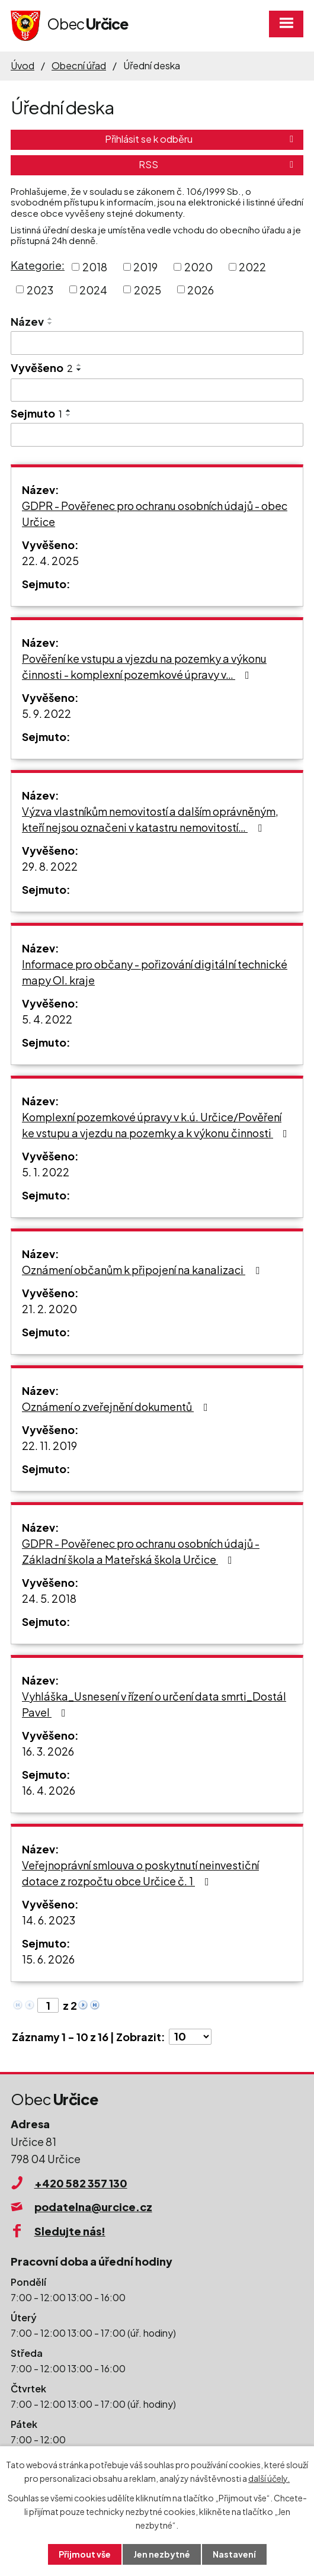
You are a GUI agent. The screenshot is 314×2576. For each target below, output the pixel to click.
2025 (147, 289)
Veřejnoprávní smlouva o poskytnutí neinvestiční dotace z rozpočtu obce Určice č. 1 (140, 1873)
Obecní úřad (79, 65)
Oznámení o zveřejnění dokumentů (117, 1406)
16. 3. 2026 (48, 1751)
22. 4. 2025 (50, 560)
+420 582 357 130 (80, 2183)
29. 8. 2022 (50, 866)
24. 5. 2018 (49, 1598)
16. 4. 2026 (48, 1790)
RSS (218, 164)
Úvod (22, 65)
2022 (252, 267)
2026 (200, 289)
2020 (198, 267)
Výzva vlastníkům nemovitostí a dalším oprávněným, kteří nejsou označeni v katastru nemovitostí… (150, 819)
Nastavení (234, 2554)
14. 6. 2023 (48, 1920)
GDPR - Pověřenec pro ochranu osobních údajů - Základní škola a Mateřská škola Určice (140, 1551)
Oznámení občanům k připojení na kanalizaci (143, 1269)
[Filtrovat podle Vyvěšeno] (157, 390)
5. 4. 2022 (47, 1019)
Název (27, 321)
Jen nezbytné (161, 2554)
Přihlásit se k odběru (201, 139)
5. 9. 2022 (46, 713)
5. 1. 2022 (45, 1172)
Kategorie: (38, 265)
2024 (93, 289)
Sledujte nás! (69, 2231)
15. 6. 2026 (48, 1959)
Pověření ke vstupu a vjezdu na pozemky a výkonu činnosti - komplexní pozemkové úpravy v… (144, 666)
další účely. (269, 2478)
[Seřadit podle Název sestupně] (50, 323)
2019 (145, 267)
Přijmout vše (85, 2554)
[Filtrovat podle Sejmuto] (157, 435)
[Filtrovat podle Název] (157, 343)
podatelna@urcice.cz (93, 2207)
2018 (94, 267)
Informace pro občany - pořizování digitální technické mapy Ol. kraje (154, 972)
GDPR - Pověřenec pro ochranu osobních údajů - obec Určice (154, 513)
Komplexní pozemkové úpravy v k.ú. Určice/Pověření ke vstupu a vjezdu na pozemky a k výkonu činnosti (157, 1125)
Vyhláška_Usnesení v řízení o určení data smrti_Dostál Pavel (154, 1704)
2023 (40, 289)
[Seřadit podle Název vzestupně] (50, 318)
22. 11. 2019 (49, 1445)
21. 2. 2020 (49, 1309)
